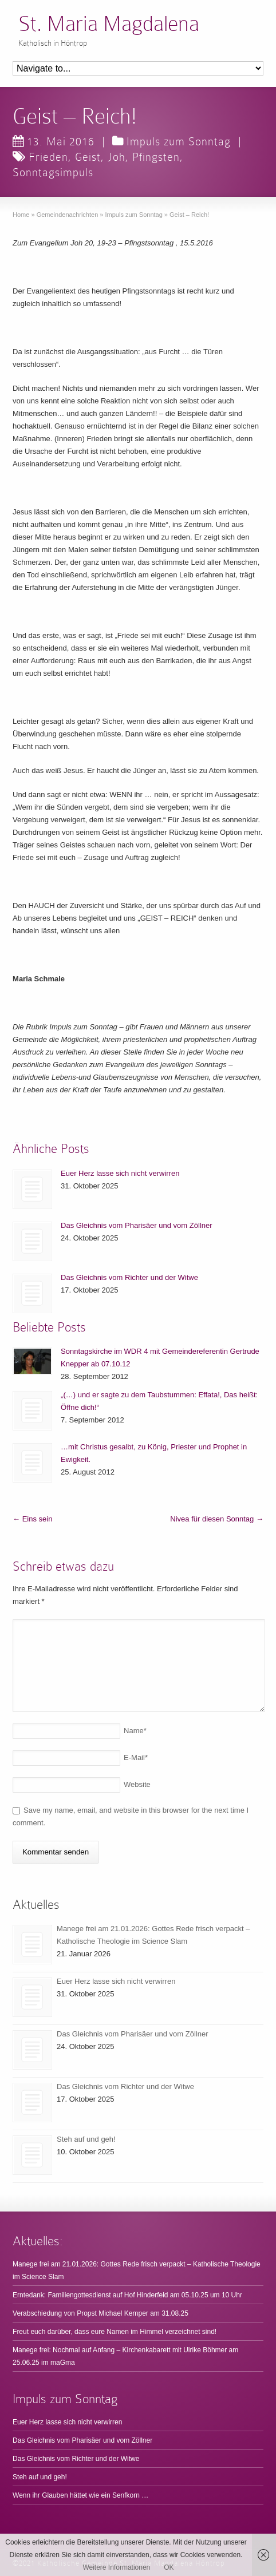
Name (135, 1730)
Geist (88, 156)
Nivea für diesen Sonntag (216, 1519)
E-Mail (136, 1757)
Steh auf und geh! (86, 2139)
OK (169, 2567)
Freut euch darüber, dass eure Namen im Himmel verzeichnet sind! (114, 2332)
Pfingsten (156, 156)
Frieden (48, 156)
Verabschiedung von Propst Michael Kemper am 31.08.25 (100, 2313)
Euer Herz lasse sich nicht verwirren (120, 1173)
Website (137, 1784)
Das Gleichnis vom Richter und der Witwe (129, 1277)
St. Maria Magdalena (108, 23)
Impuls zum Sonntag (179, 141)
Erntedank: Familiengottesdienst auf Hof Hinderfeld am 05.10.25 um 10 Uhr (127, 2295)
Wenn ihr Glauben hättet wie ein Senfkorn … (80, 2495)
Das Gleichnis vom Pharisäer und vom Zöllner (136, 1225)
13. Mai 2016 (53, 141)
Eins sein (32, 1519)
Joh (116, 156)
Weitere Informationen (116, 2567)
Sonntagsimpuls (53, 172)
